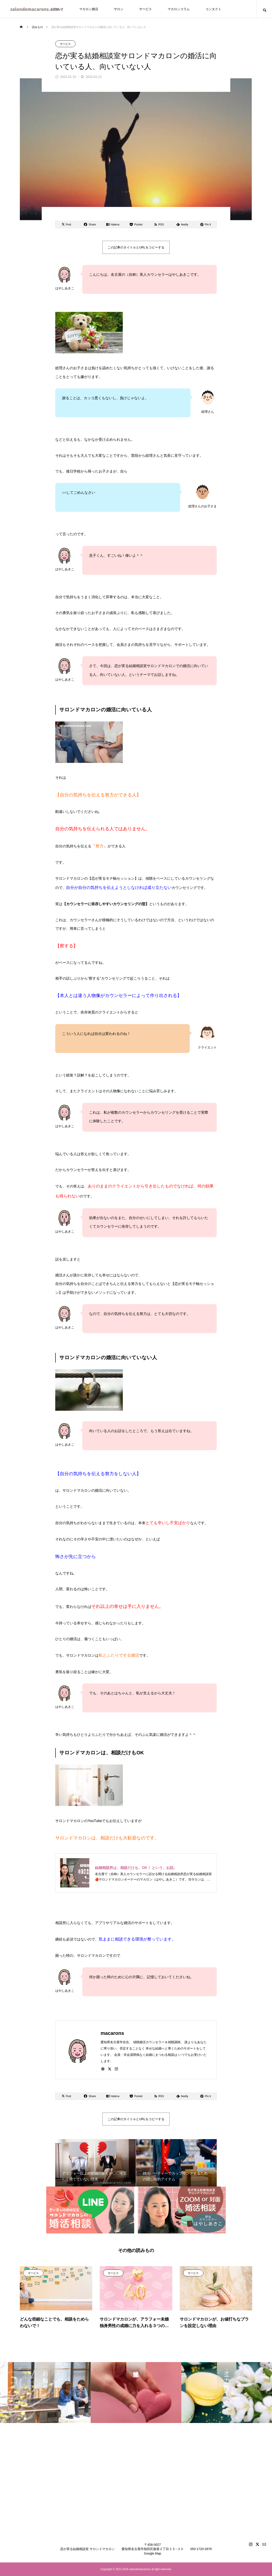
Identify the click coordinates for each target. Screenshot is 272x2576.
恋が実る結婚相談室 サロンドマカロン (87, 2549)
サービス (145, 9)
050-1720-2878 (201, 2549)
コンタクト (213, 9)
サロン (118, 9)
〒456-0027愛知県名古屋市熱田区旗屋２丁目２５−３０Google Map (152, 2549)
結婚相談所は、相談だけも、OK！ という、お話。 (136, 1868)
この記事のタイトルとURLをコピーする (136, 247)
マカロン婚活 (88, 9)
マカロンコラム (179, 9)
